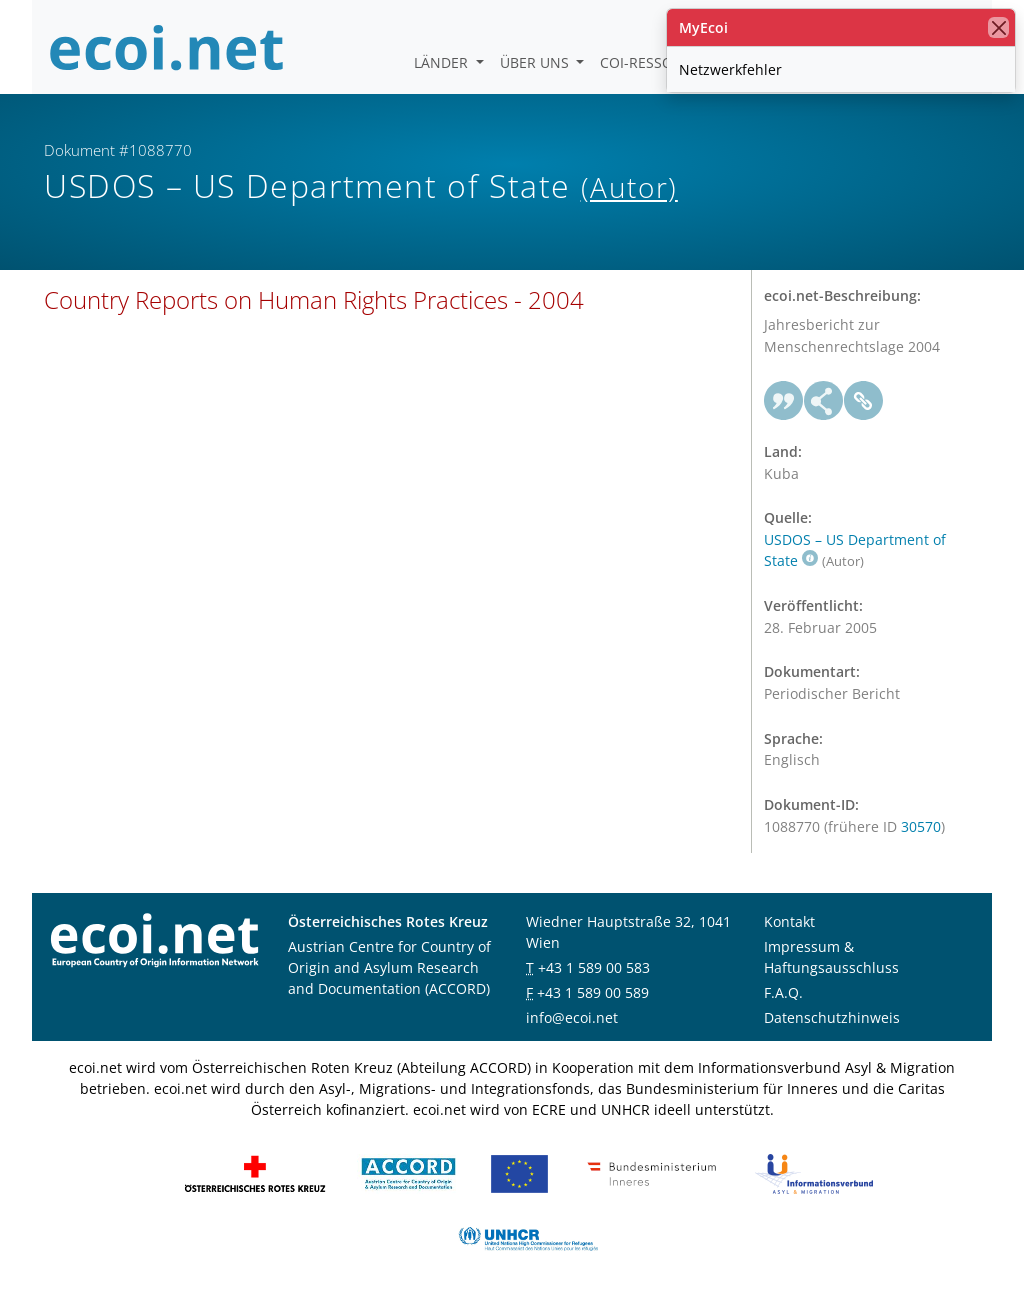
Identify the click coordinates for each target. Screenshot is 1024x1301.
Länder (443, 62)
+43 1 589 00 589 (593, 992)
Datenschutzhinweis (832, 1017)
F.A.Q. (783, 992)
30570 (921, 826)
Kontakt (789, 921)
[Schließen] (998, 27)
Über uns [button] (536, 62)
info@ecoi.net (572, 1017)
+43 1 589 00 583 (594, 967)
